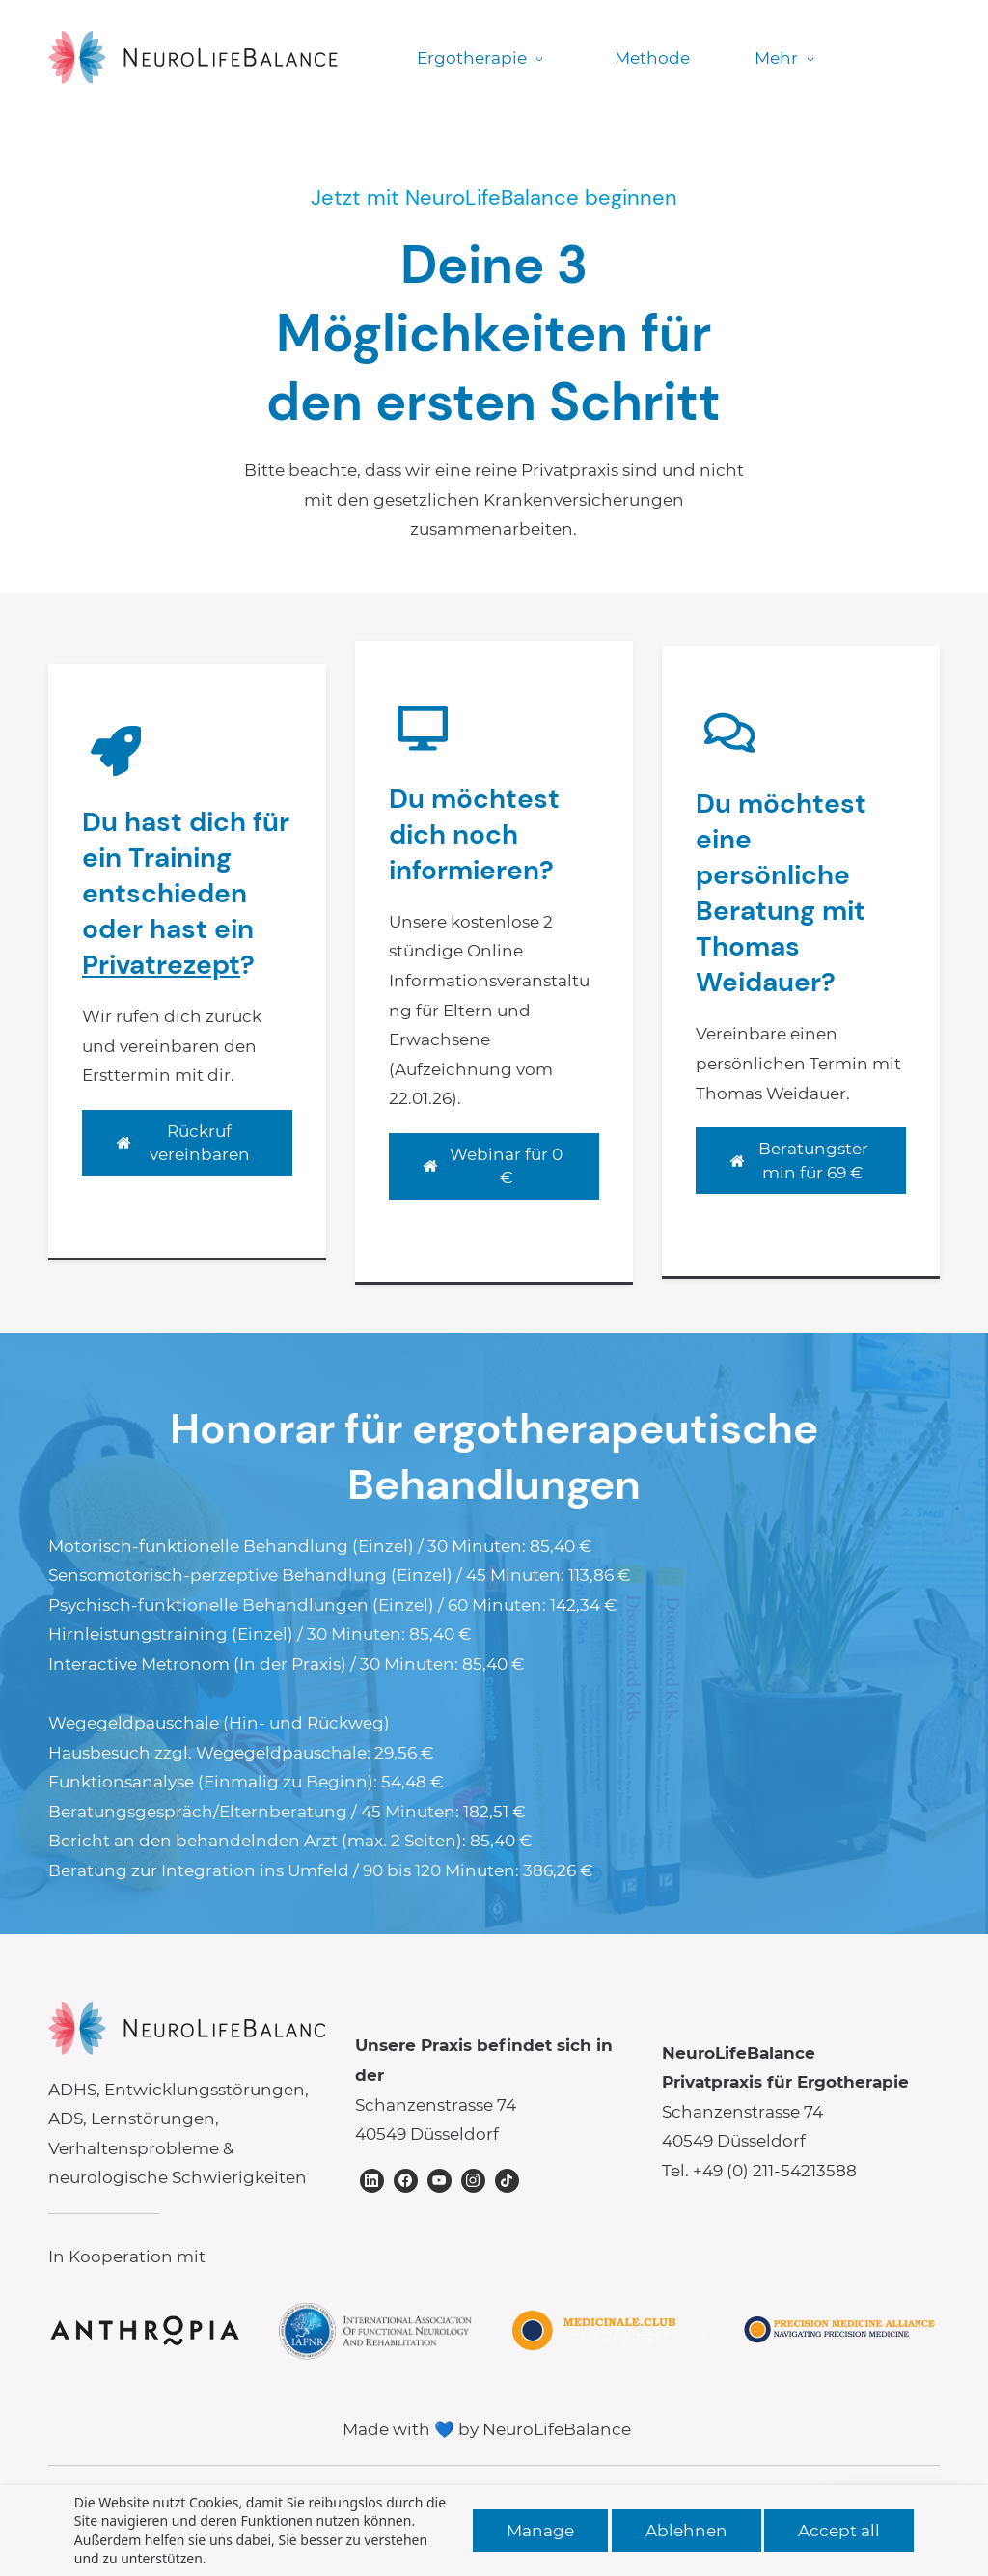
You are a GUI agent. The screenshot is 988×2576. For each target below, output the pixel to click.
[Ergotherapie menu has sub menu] (483, 58)
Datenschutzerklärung (552, 2510)
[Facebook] (406, 2181)
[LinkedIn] (372, 2181)
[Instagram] (473, 2181)
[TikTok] (507, 2181)
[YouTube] (439, 2181)
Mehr (784, 58)
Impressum (388, 2510)
